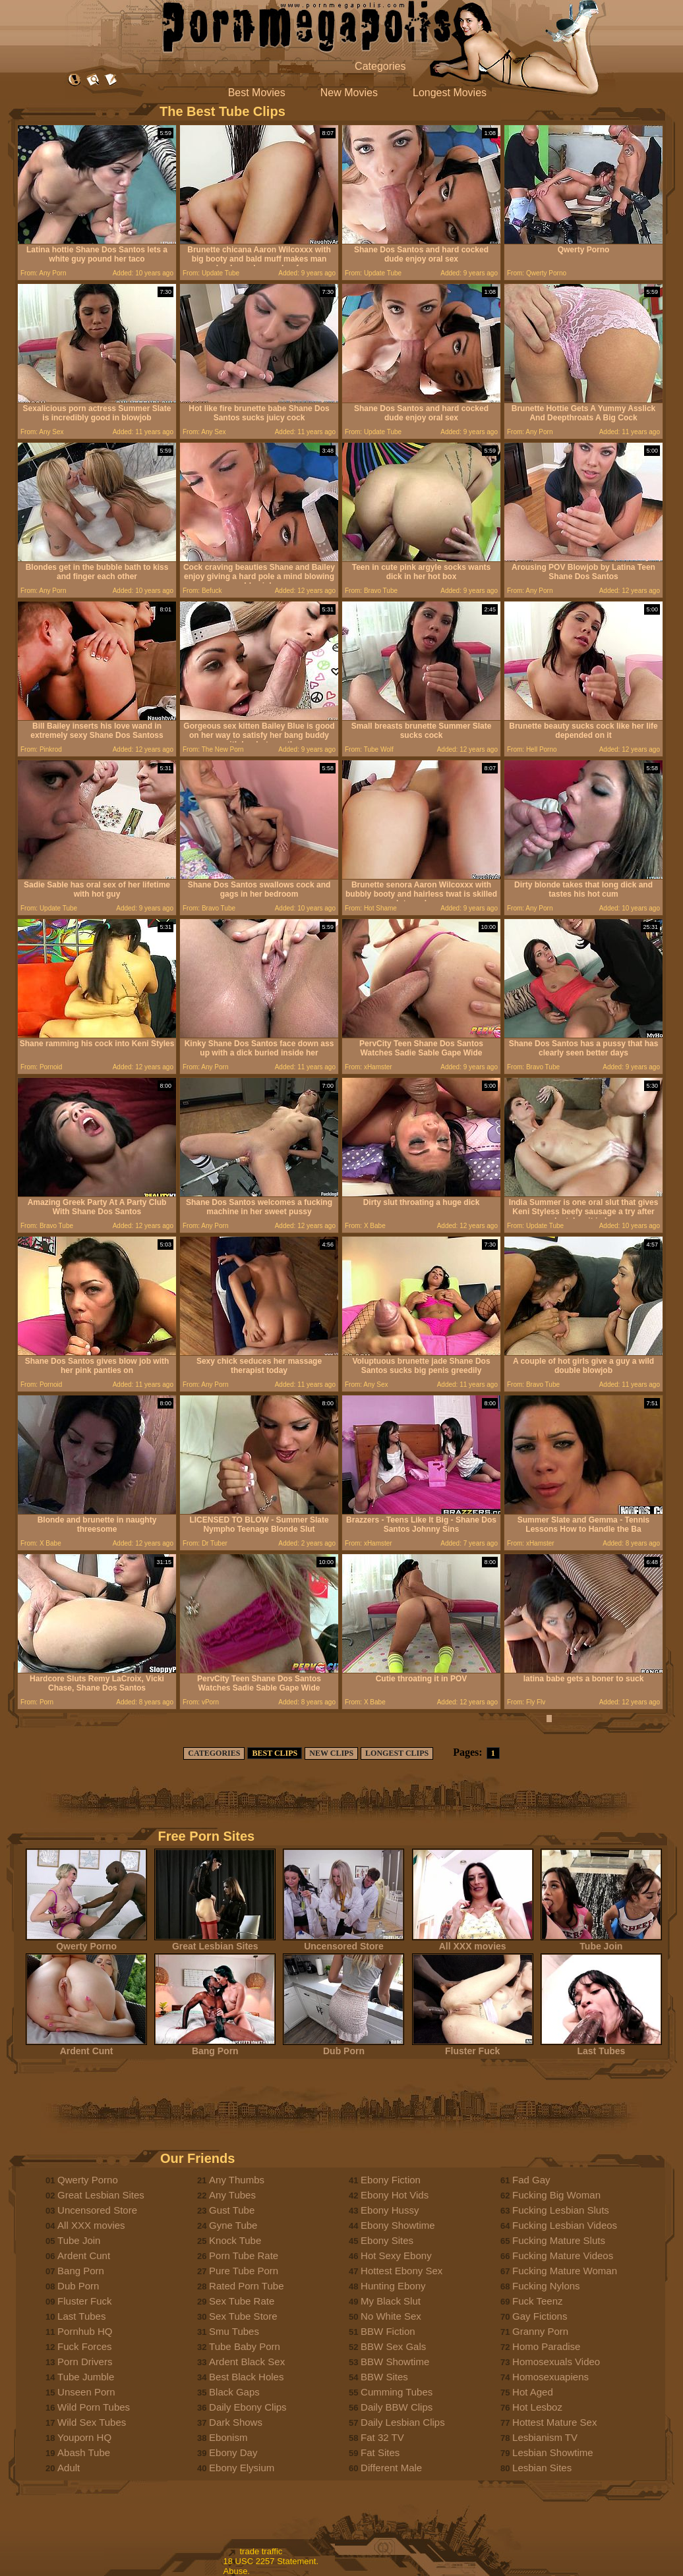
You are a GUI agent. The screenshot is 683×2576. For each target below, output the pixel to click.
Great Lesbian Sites (215, 1941)
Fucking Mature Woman (564, 2270)
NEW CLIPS (331, 1753)
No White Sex (391, 2316)
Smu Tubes (234, 2331)
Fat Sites (380, 2452)
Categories (380, 66)
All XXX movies (472, 1941)
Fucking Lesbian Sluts (560, 2210)
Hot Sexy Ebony (396, 2255)
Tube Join (601, 1941)
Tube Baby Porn (244, 2346)
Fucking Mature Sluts (558, 2240)
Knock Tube (235, 2240)
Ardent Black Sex (247, 2361)
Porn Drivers (84, 2361)
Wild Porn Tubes (93, 2407)
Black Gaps (234, 2391)
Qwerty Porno (86, 1941)
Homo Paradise (546, 2346)
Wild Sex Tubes (91, 2422)
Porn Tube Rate (243, 2255)
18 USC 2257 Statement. (271, 2561)
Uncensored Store (343, 1941)
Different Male (391, 2467)
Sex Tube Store (243, 2316)
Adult (68, 2467)
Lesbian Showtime (552, 2452)
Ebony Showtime (398, 2225)
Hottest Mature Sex (554, 2422)
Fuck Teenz (537, 2301)
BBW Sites (384, 2376)
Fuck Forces (84, 2346)
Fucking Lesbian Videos (564, 2225)
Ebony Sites (387, 2240)
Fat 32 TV (382, 2437)
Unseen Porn (86, 2391)
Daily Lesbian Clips (403, 2422)
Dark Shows (235, 2422)
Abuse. (236, 2571)
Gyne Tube (233, 2225)
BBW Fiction (388, 2331)
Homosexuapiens (550, 2376)
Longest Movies (450, 92)
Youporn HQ (84, 2437)
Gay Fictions (539, 2316)
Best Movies (256, 92)
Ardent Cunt (86, 2046)
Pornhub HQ (84, 2331)
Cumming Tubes (396, 2391)
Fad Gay (531, 2179)
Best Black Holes (246, 2376)
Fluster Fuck (472, 2046)
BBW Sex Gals (393, 2346)
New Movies (349, 92)
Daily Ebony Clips (248, 2407)
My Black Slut (391, 2301)
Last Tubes (601, 2046)
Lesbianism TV (545, 2437)
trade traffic (261, 2551)
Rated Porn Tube (246, 2285)
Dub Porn (343, 2046)
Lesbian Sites (542, 2467)
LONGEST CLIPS (397, 1753)
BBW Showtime (395, 2361)
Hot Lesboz (537, 2407)
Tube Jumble (85, 2376)
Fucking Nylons (546, 2285)
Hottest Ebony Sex (401, 2270)
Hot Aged (532, 2391)
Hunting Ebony (393, 2285)
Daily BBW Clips (396, 2407)
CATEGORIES (214, 1753)
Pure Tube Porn (243, 2270)
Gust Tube (231, 2210)
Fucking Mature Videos (562, 2255)
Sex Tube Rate (241, 2301)
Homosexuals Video (556, 2361)
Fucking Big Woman (556, 2194)
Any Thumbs (236, 2179)
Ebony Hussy (390, 2210)
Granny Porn (540, 2331)
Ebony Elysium (241, 2467)
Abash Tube (83, 2452)
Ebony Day (233, 2452)
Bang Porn (215, 2046)
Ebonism (228, 2437)
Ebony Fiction (391, 2179)
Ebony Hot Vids (395, 2194)
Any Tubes (232, 2194)
